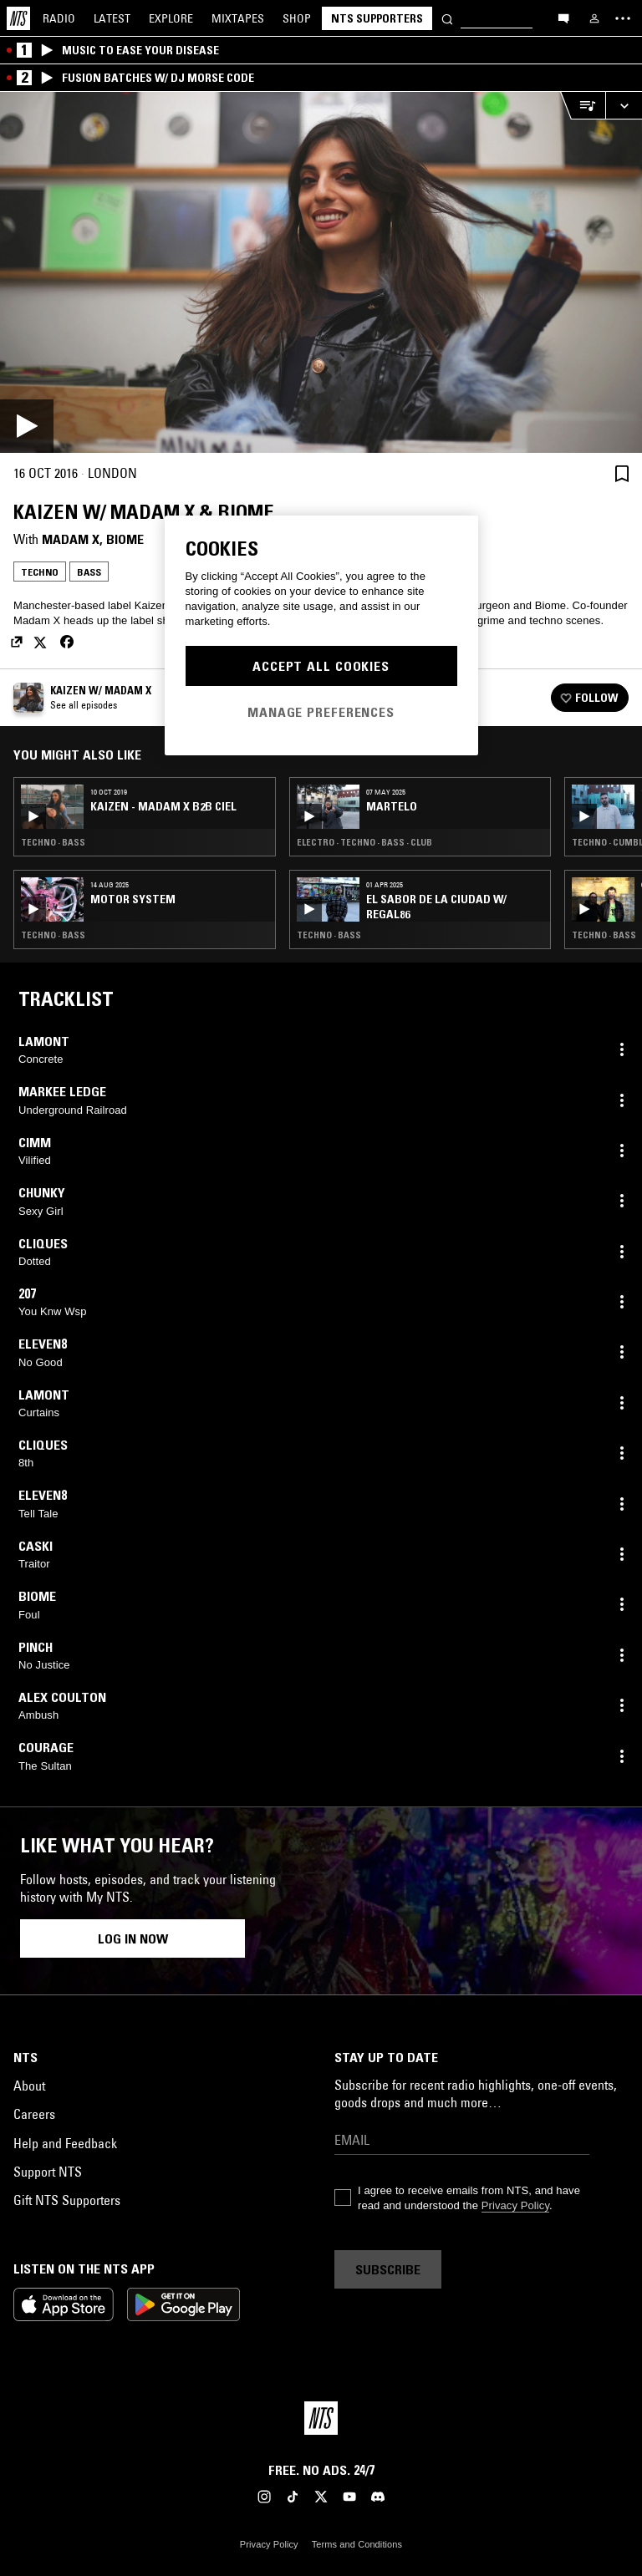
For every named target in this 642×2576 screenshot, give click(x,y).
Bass (89, 572)
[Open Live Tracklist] (582, 105)
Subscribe (387, 2269)
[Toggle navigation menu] (622, 18)
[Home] (18, 18)
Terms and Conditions (357, 2544)
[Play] (321, 272)
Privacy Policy (515, 2205)
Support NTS (47, 2171)
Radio (59, 18)
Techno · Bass (53, 842)
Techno (40, 572)
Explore (171, 18)
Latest (112, 18)
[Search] (447, 18)
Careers (34, 2114)
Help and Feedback (65, 2143)
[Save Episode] (622, 473)
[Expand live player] (623, 105)
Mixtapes (237, 18)
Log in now (133, 1938)
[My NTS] (594, 18)
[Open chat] (563, 17)
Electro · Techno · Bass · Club (364, 842)
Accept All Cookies (321, 666)
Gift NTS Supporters (66, 2200)
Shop (297, 18)
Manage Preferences (321, 712)
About (29, 2085)
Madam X (70, 539)
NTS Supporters (377, 18)
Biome (125, 539)
